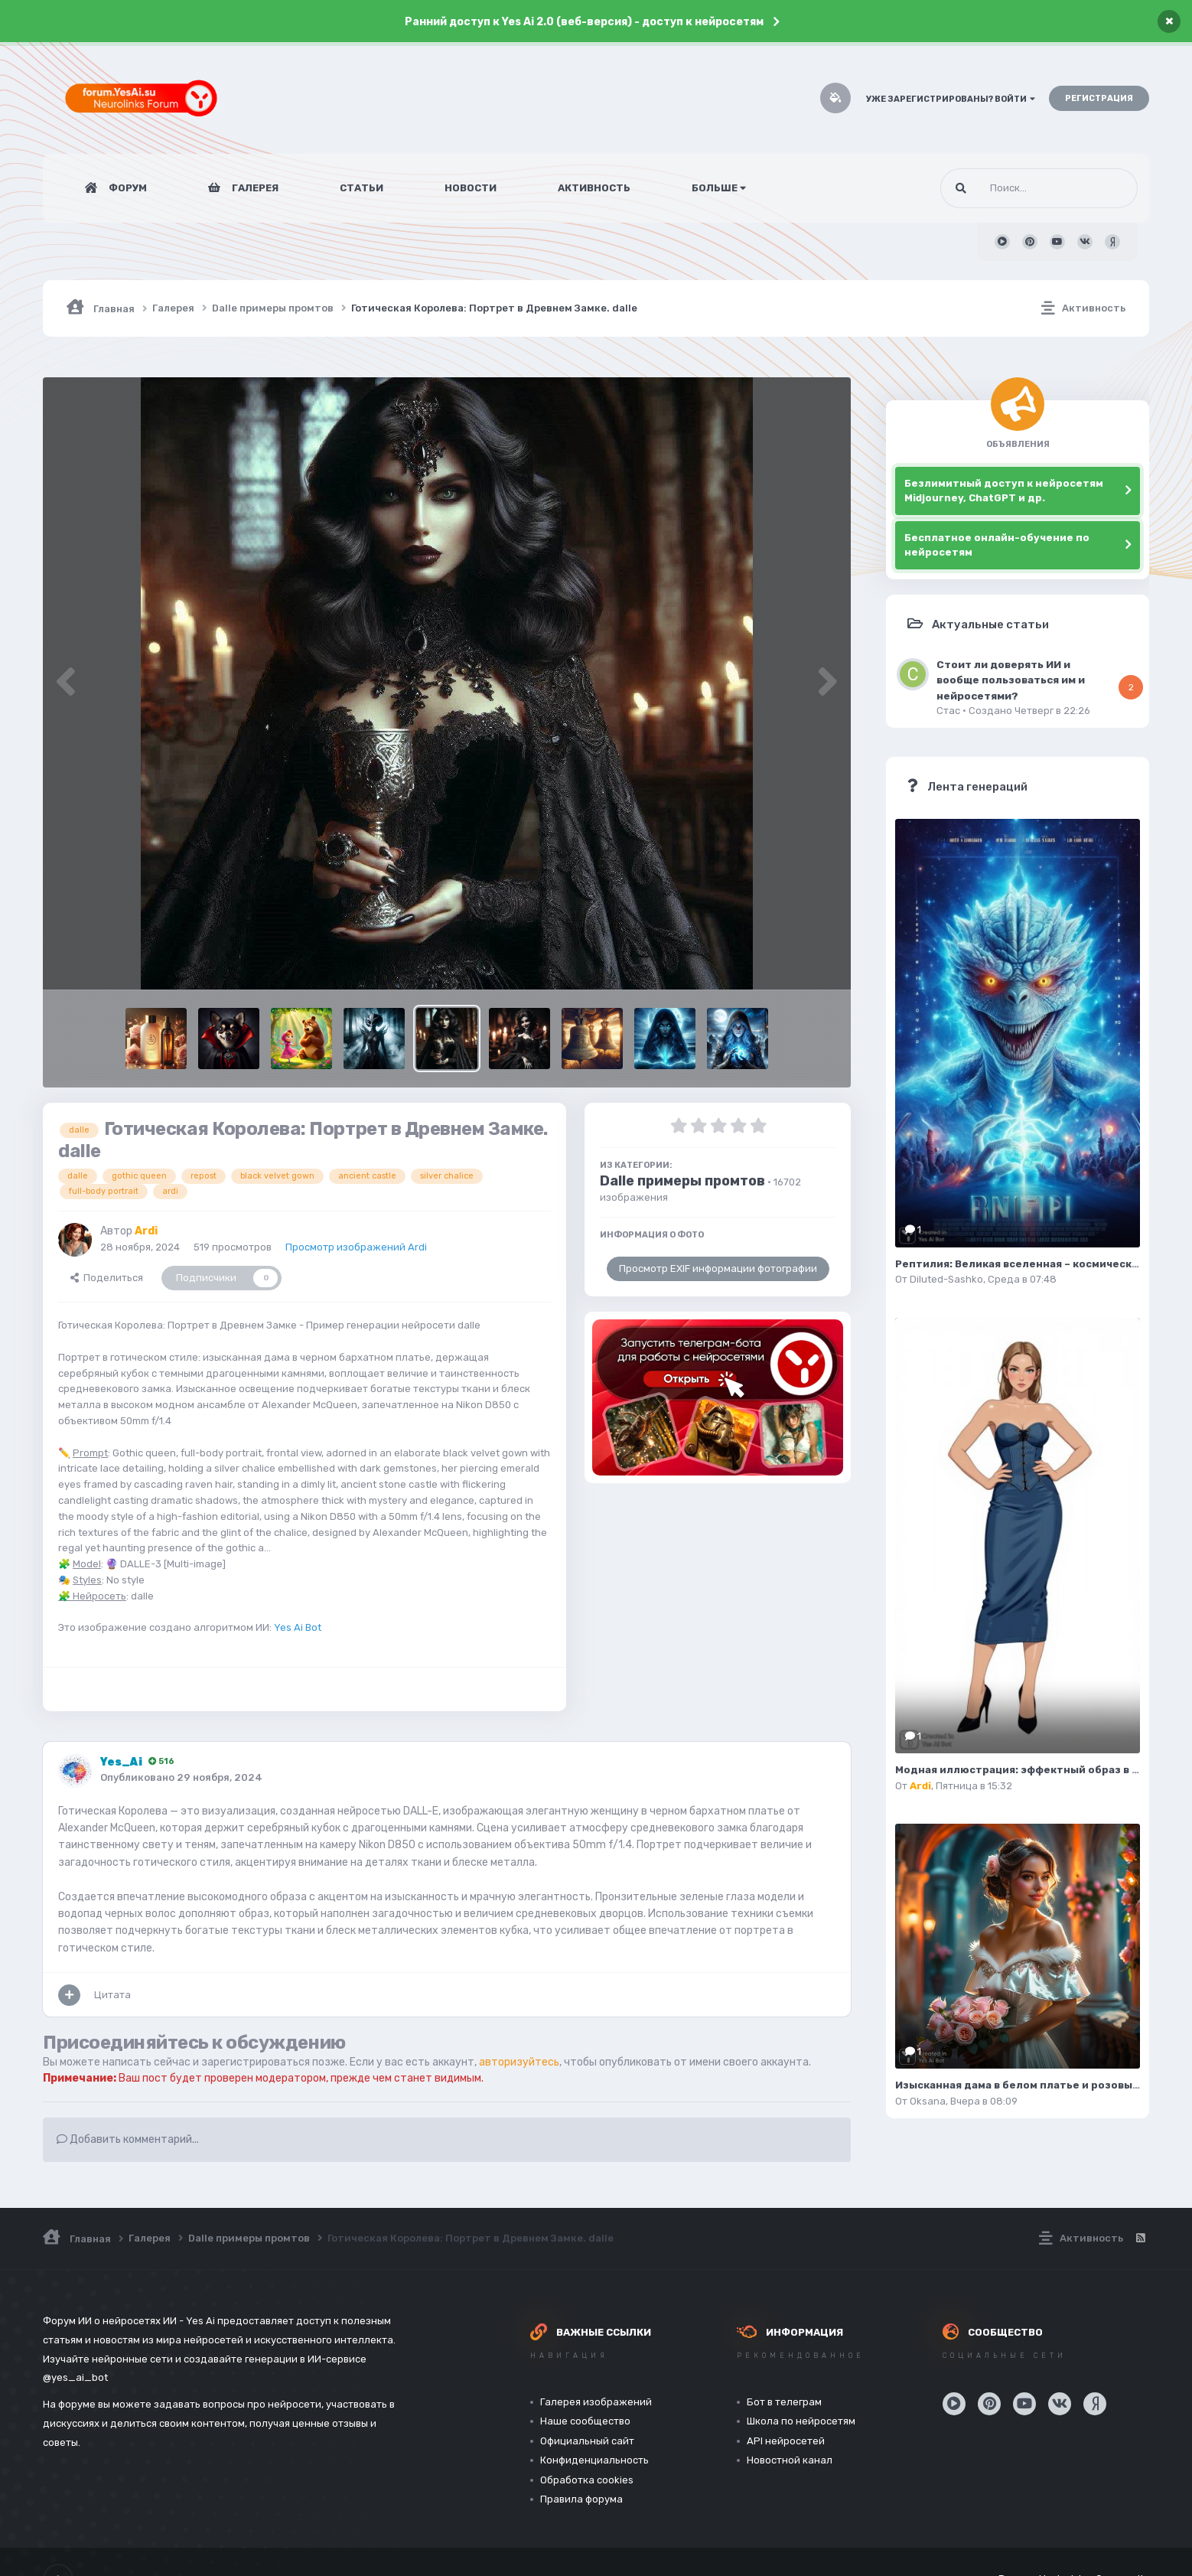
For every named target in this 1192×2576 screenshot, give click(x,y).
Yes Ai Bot (297, 1627)
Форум (126, 188)
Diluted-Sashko (946, 1279)
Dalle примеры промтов (682, 1180)
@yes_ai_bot (75, 2377)
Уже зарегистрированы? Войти (950, 99)
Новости (471, 188)
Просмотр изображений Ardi (356, 1247)
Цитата (112, 1994)
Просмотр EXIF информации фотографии (718, 1268)
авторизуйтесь (519, 2062)
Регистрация (1099, 98)
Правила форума (581, 2499)
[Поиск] (1010, 188)
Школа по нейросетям (801, 2421)
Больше (719, 188)
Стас (948, 710)
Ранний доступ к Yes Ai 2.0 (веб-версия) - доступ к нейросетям (584, 21)
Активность (594, 188)
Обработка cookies (586, 2480)
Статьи (361, 188)
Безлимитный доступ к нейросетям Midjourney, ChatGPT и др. (1003, 491)
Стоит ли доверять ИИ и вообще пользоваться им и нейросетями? (1010, 680)
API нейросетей (786, 2441)
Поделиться (106, 1277)
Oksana (928, 2101)
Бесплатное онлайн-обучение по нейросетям (996, 545)
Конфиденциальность (594, 2460)
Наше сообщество (585, 2421)
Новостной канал (789, 2460)
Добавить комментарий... (128, 2139)
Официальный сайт (587, 2441)
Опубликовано (181, 1777)
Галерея (254, 188)
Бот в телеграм (784, 2402)
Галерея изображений (596, 2402)
